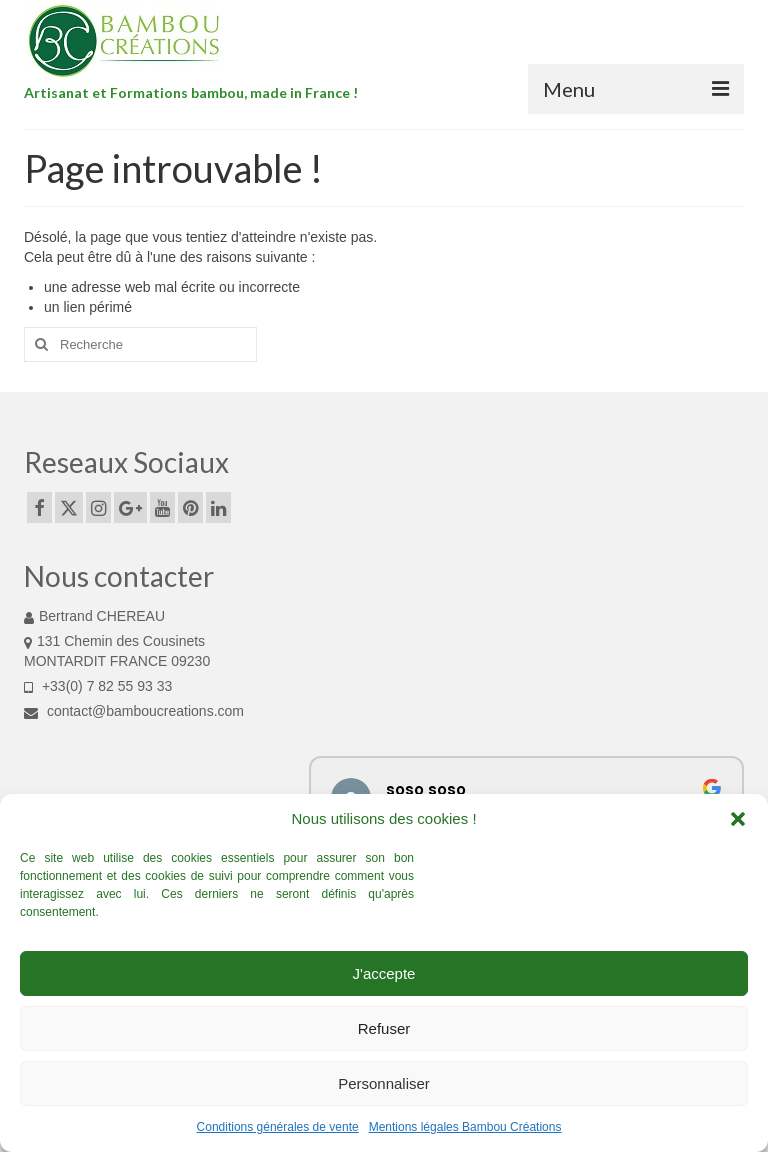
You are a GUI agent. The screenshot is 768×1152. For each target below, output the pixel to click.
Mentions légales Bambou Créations (465, 1127)
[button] (738, 819)
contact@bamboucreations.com (134, 711)
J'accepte (384, 973)
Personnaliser (384, 1083)
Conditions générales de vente (278, 1127)
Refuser (384, 1028)
